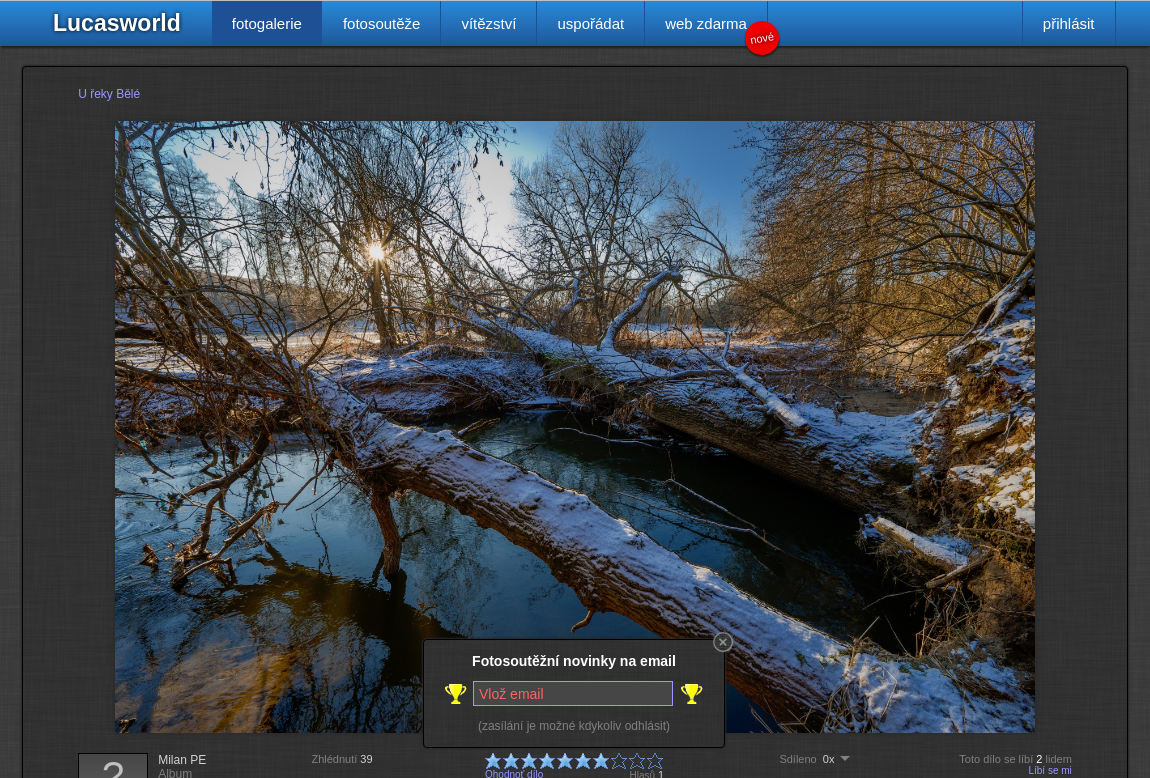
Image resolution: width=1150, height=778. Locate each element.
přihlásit (1069, 23)
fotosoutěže (382, 23)
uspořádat (590, 23)
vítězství (488, 23)
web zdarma (716, 30)
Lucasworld (117, 23)
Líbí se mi (1049, 770)
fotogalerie (267, 23)
